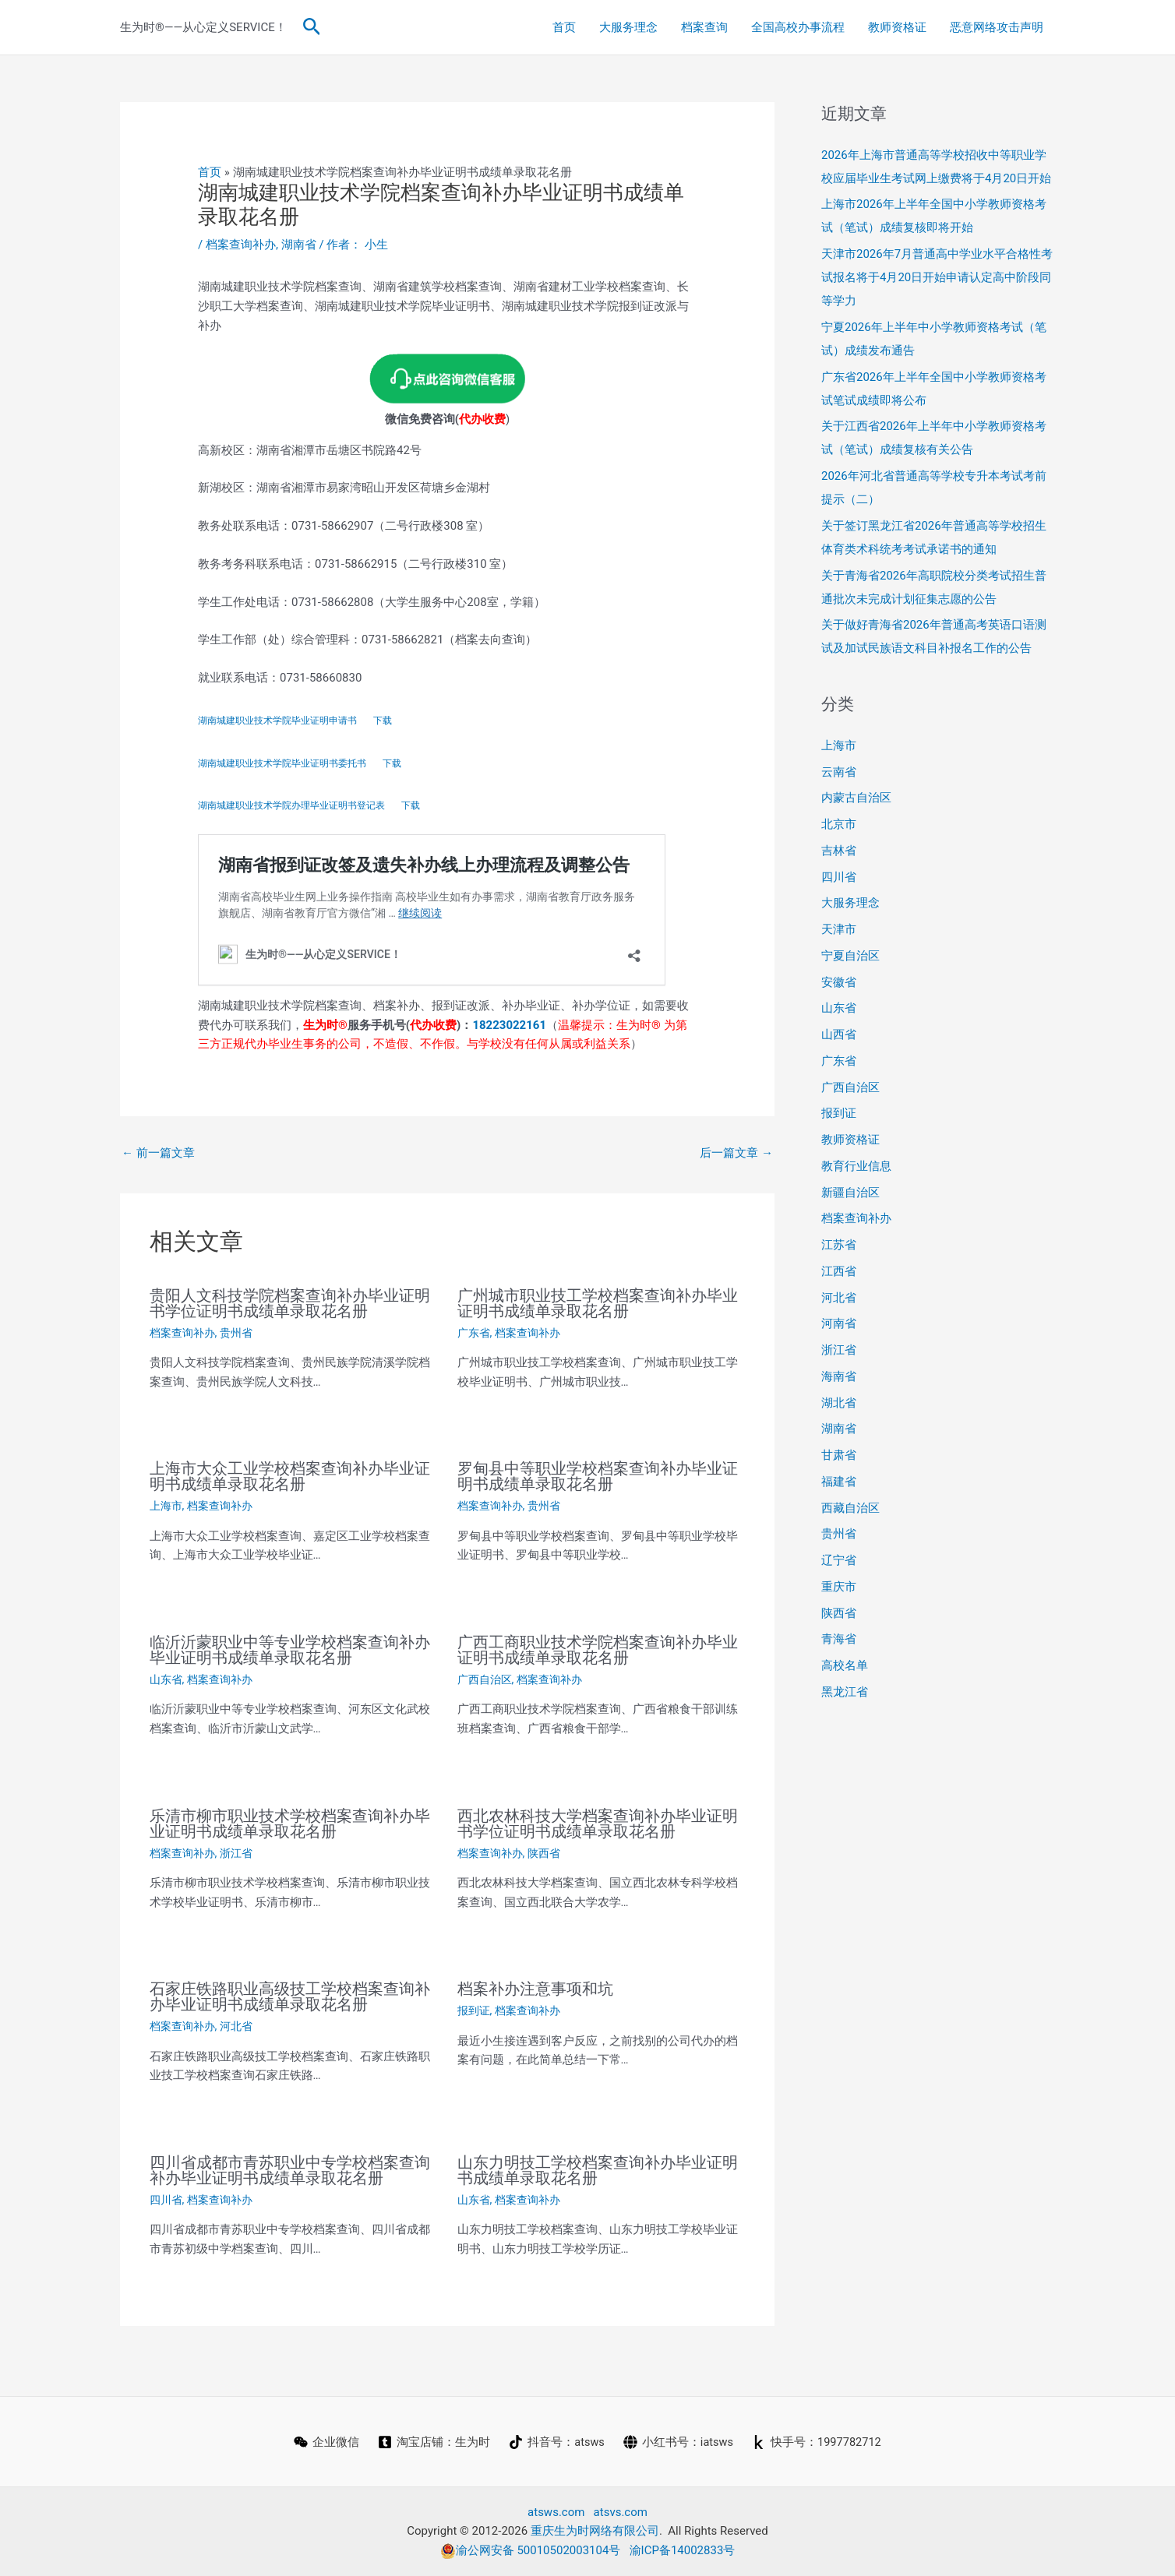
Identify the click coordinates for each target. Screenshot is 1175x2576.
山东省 (166, 1679)
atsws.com (556, 2512)
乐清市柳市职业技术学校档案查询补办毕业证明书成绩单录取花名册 (290, 1823)
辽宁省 (838, 1560)
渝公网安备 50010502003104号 (530, 2550)
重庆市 (838, 1587)
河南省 (838, 1323)
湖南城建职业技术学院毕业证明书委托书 (282, 763)
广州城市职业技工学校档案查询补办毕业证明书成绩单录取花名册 (597, 1303)
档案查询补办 (241, 245)
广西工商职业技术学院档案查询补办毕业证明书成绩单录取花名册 (597, 1650)
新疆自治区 (850, 1193)
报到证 (473, 2010)
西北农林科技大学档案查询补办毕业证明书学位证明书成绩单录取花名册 (597, 1823)
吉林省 (838, 851)
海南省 (838, 1376)
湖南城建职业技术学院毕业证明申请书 (277, 720)
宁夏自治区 (850, 956)
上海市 (166, 1505)
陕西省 (544, 1853)
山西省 (838, 1034)
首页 (564, 27)
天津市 (838, 929)
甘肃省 (838, 1455)
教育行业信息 (856, 1166)
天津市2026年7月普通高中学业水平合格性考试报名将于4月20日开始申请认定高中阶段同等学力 (937, 277)
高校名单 (844, 1665)
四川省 (166, 2200)
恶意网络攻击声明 (996, 27)
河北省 (236, 2026)
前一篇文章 (158, 1153)
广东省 (473, 1333)
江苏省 (838, 1245)
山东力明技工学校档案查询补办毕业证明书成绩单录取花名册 (597, 2170)
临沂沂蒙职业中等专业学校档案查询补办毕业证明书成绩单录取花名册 (290, 1650)
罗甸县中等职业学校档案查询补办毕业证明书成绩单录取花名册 (597, 1476)
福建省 (838, 1482)
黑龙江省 (844, 1692)
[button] (312, 27)
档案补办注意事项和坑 (535, 1988)
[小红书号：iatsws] (678, 2442)
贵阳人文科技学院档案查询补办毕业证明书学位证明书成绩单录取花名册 (290, 1303)
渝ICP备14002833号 (683, 2550)
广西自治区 (484, 1679)
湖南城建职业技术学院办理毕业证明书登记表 (291, 805)
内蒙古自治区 (856, 798)
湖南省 (298, 245)
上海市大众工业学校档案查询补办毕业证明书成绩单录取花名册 (290, 1476)
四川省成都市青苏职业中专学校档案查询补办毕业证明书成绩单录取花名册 (290, 2170)
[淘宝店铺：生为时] (432, 2442)
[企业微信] (325, 2442)
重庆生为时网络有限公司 (595, 2531)
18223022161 (509, 1025)
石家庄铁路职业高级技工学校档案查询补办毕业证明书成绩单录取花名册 (290, 1996)
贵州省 (236, 1333)
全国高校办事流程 (798, 27)
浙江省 (236, 1853)
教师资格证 (897, 27)
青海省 (838, 1639)
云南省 (838, 772)
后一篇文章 (736, 1153)
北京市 (838, 824)
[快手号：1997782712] (817, 2442)
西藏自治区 (850, 1508)
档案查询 (704, 27)
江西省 (838, 1271)
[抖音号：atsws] (556, 2442)
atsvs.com (620, 2512)
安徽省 (838, 982)
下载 (382, 720)
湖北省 (838, 1403)
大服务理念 (628, 27)
